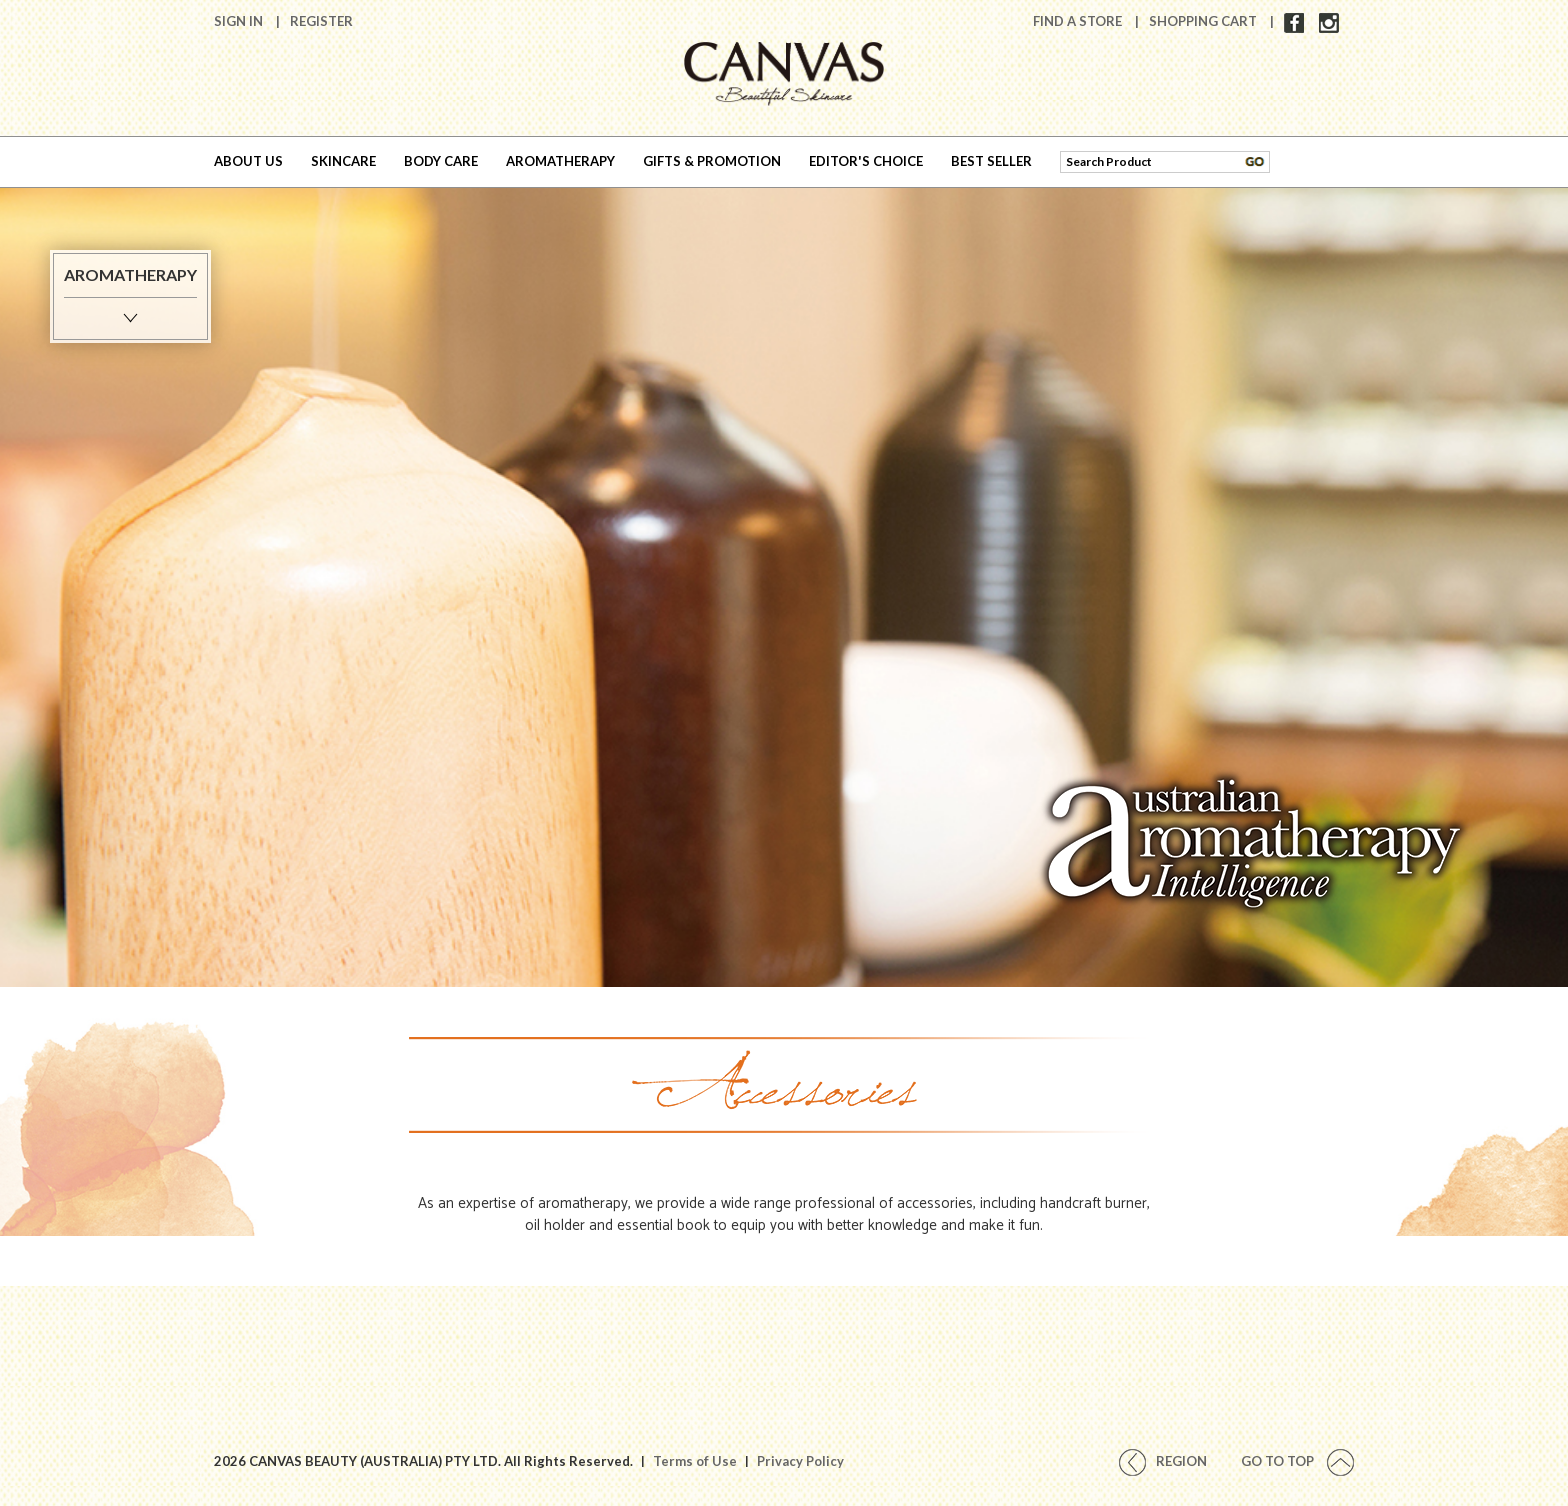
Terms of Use (695, 1461)
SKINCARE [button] (343, 161)
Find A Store (1079, 21)
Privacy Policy (800, 1461)
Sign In (240, 21)
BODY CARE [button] (441, 161)
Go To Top (1297, 1461)
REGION (1163, 1461)
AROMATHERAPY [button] (560, 161)
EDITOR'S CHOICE (866, 161)
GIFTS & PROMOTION (712, 161)
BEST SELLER (991, 161)
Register (321, 21)
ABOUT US (248, 161)
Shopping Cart (1204, 21)
